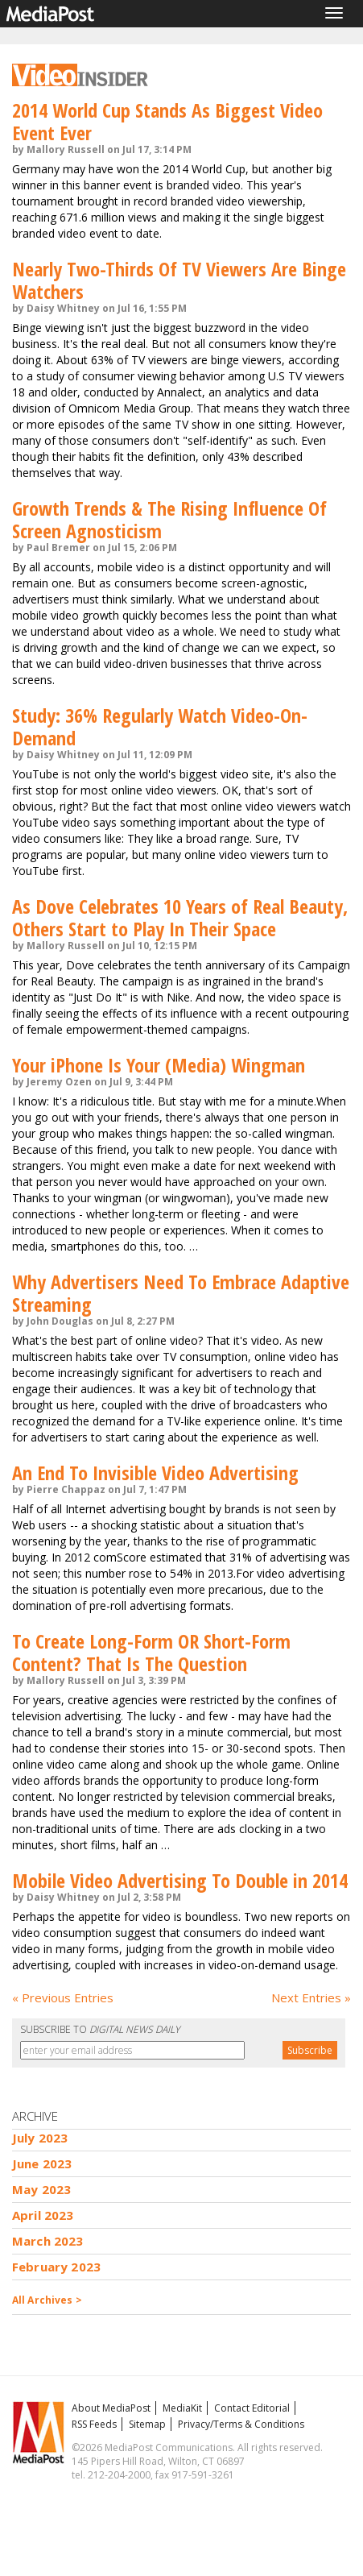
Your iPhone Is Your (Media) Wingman (158, 1065)
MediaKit (182, 2408)
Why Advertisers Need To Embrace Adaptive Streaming (180, 1292)
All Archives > (47, 2300)
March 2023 (48, 2241)
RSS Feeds (94, 2424)
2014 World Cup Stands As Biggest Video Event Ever (167, 121)
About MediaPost (111, 2408)
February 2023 (56, 2267)
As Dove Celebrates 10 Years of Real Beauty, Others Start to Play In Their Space (180, 917)
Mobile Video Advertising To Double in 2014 (180, 1880)
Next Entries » (311, 1997)
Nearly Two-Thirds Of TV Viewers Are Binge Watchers (179, 280)
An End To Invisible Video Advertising (155, 1472)
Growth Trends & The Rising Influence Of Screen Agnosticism (169, 519)
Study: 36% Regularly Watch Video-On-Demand (159, 726)
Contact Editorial (252, 2408)
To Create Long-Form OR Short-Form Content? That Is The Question (151, 1652)
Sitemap (147, 2424)
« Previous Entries (62, 1997)
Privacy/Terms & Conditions (241, 2424)
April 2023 (43, 2215)
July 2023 (40, 2138)
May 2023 (41, 2189)
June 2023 (42, 2163)
